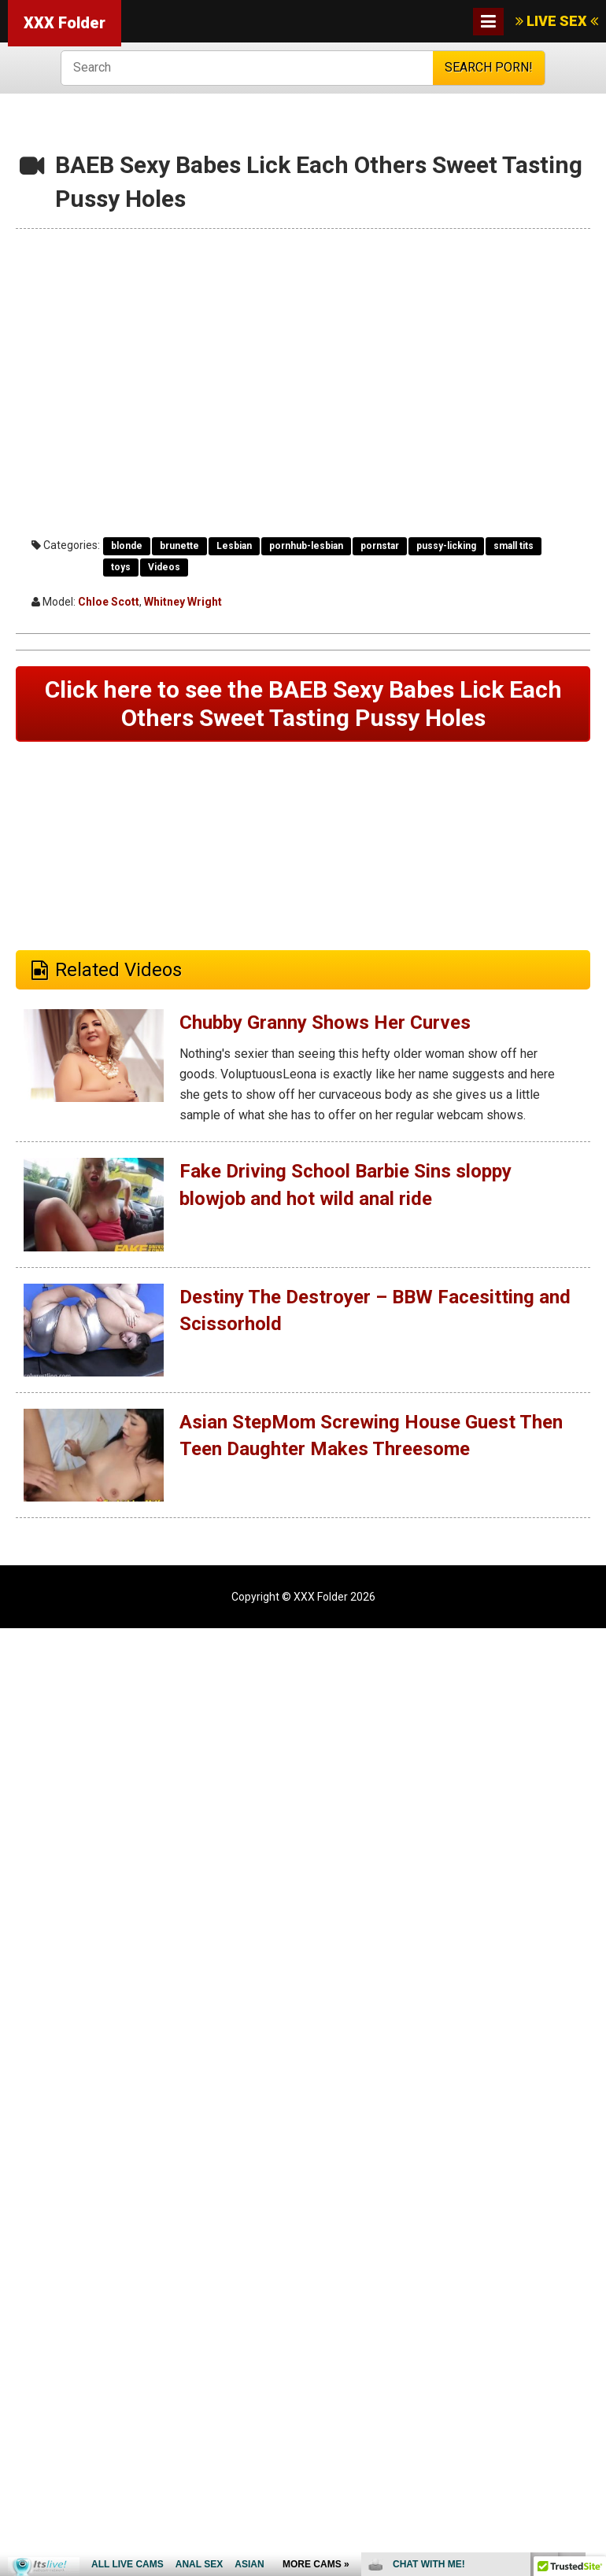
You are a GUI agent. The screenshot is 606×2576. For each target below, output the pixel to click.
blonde (126, 545)
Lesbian (234, 545)
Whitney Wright (183, 601)
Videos (164, 567)
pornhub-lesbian (306, 545)
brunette (179, 545)
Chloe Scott (108, 601)
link (592, 2330)
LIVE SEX (556, 21)
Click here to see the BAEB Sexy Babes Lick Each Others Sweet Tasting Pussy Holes (303, 704)
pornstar (379, 545)
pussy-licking (446, 545)
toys (121, 567)
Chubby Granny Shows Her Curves (325, 1023)
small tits (513, 545)
